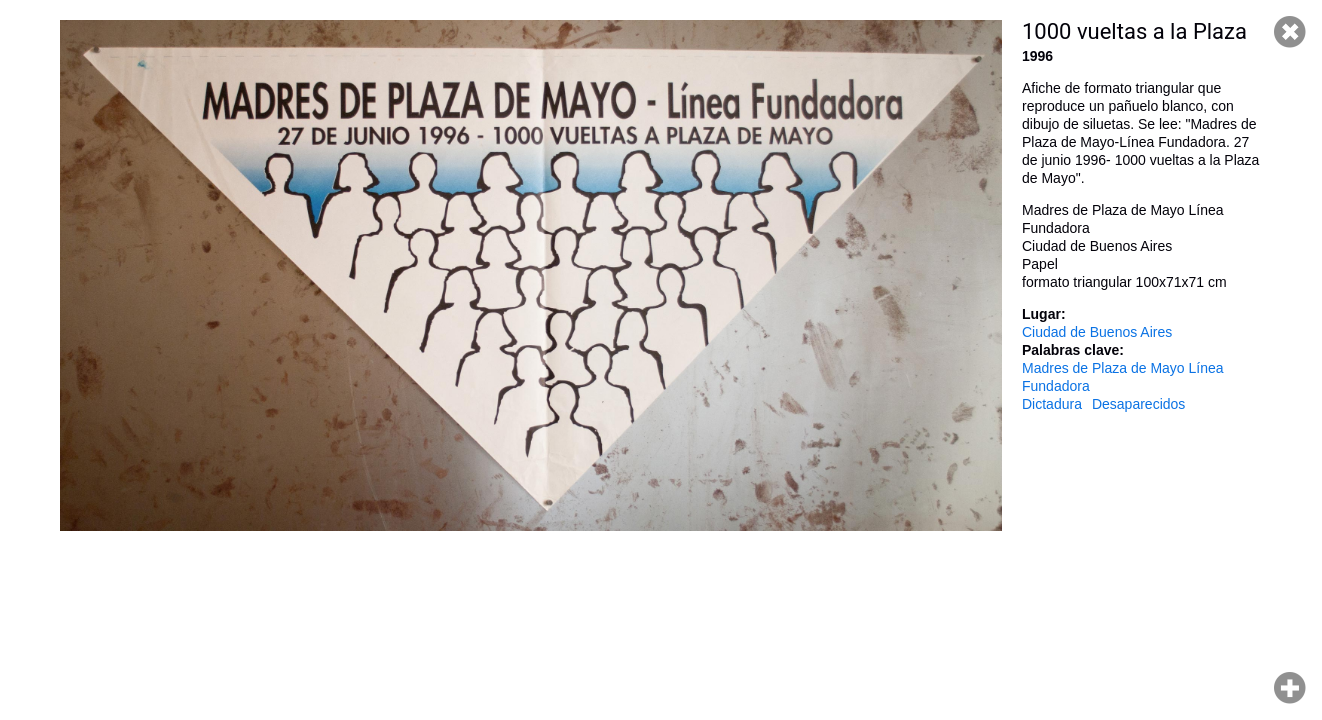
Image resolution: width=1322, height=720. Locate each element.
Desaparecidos (1138, 404)
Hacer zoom (1290, 688)
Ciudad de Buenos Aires (1097, 332)
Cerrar (1290, 32)
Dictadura (1052, 404)
